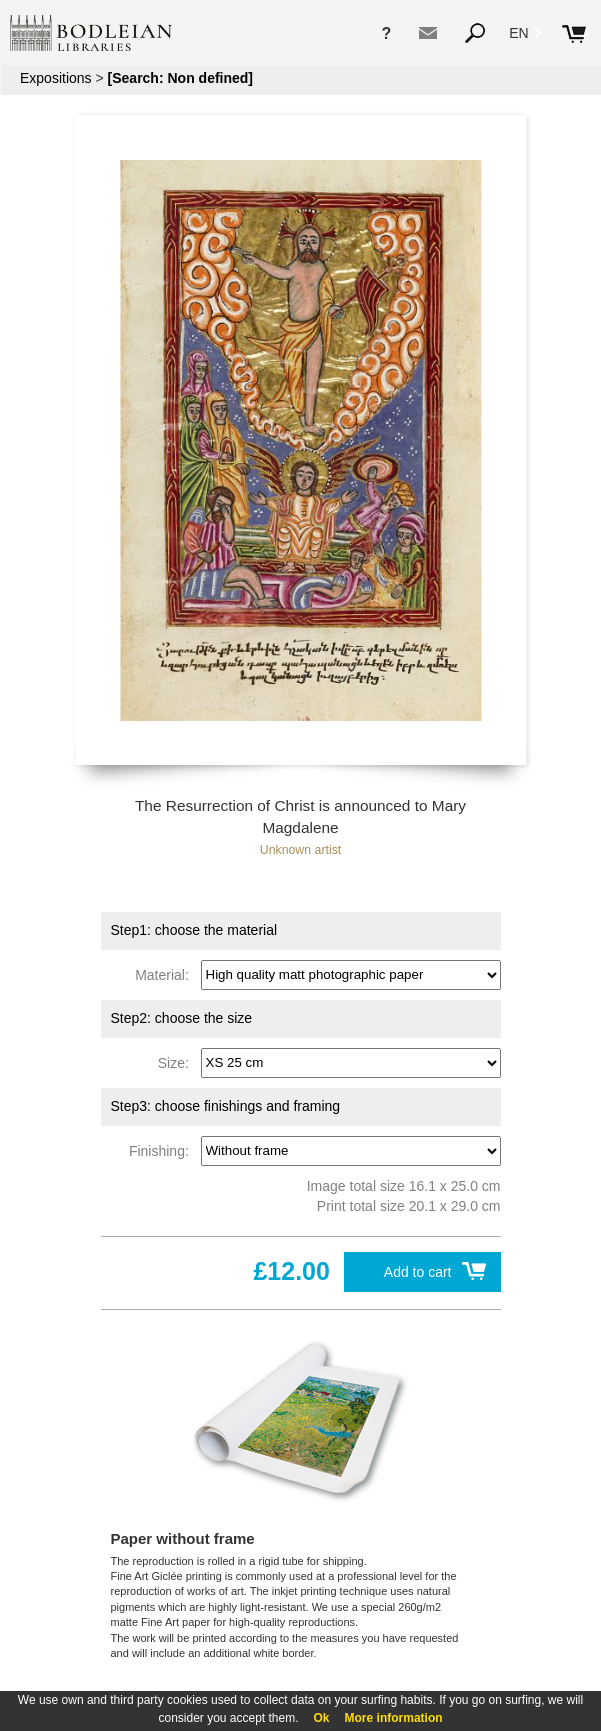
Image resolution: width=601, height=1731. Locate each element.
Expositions (56, 78)
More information (394, 1718)
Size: (177, 1062)
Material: (165, 974)
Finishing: (163, 1150)
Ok (322, 1718)
